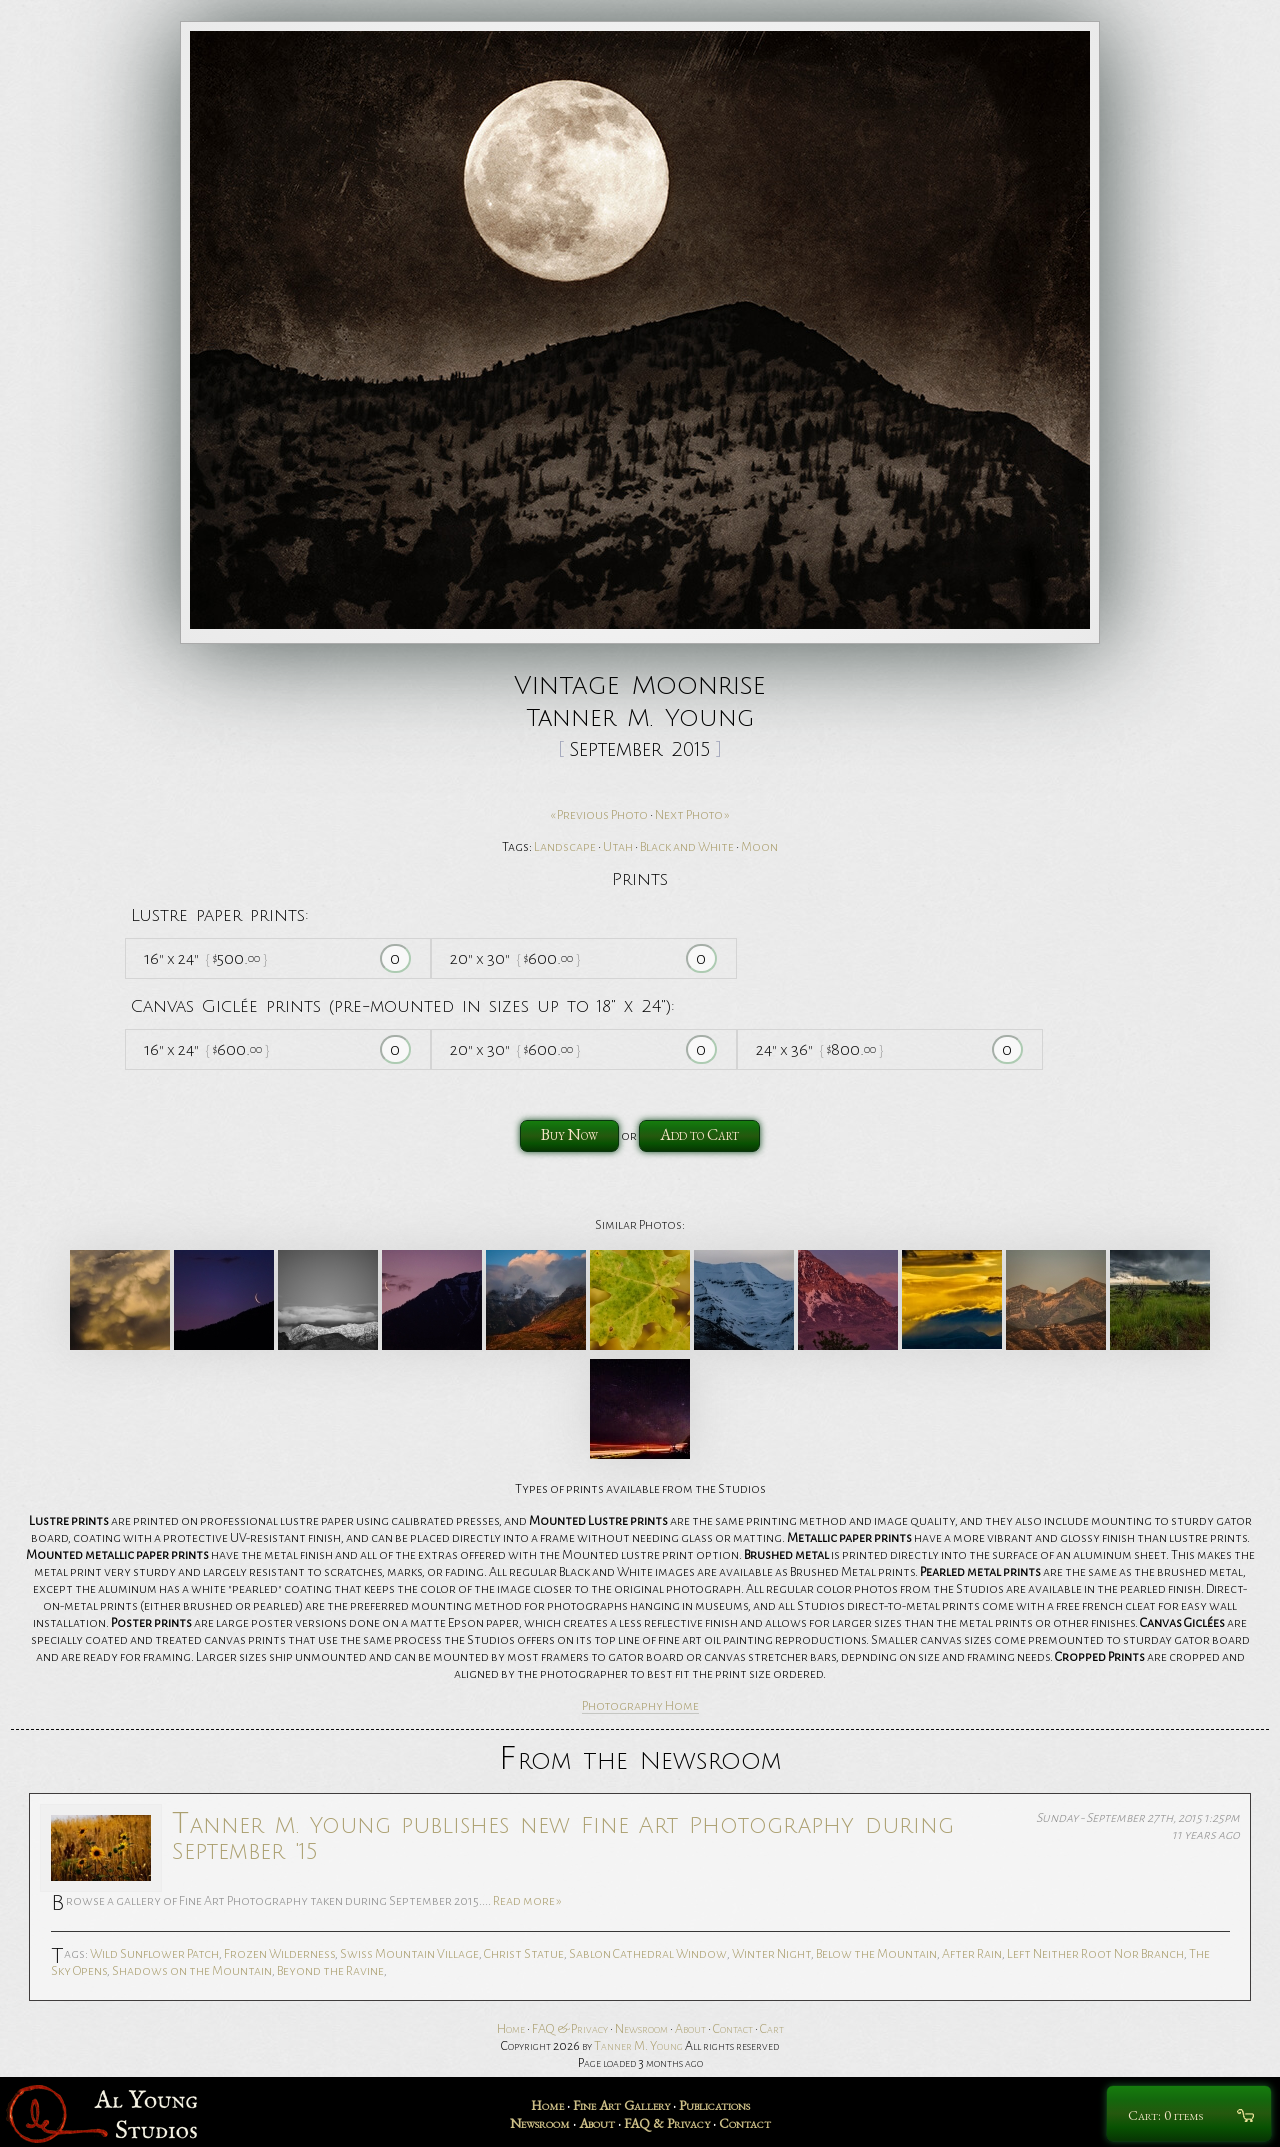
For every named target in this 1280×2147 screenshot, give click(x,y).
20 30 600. (515, 958)
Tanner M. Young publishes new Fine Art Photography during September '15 (563, 1836)
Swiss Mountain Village (409, 1954)
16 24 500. (205, 958)
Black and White (687, 847)
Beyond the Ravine (330, 1971)
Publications (714, 2105)
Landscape (565, 847)
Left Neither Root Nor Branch (1095, 1954)
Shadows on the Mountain (192, 1971)
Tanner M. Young (638, 2046)
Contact (733, 2029)
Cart (772, 2029)
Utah (618, 847)
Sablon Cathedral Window (648, 1954)
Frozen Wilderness (279, 1954)
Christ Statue (524, 1954)
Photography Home (640, 1706)
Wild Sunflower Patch (154, 1954)
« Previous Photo (599, 815)
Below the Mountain (876, 1954)
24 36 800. (819, 1049)
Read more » (527, 1901)
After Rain (972, 1954)
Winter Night (771, 1954)
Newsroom (641, 2029)
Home (511, 2029)
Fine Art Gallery (621, 2105)
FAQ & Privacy (570, 2029)
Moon (759, 847)
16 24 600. (206, 1049)
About (690, 2029)
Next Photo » (692, 815)
